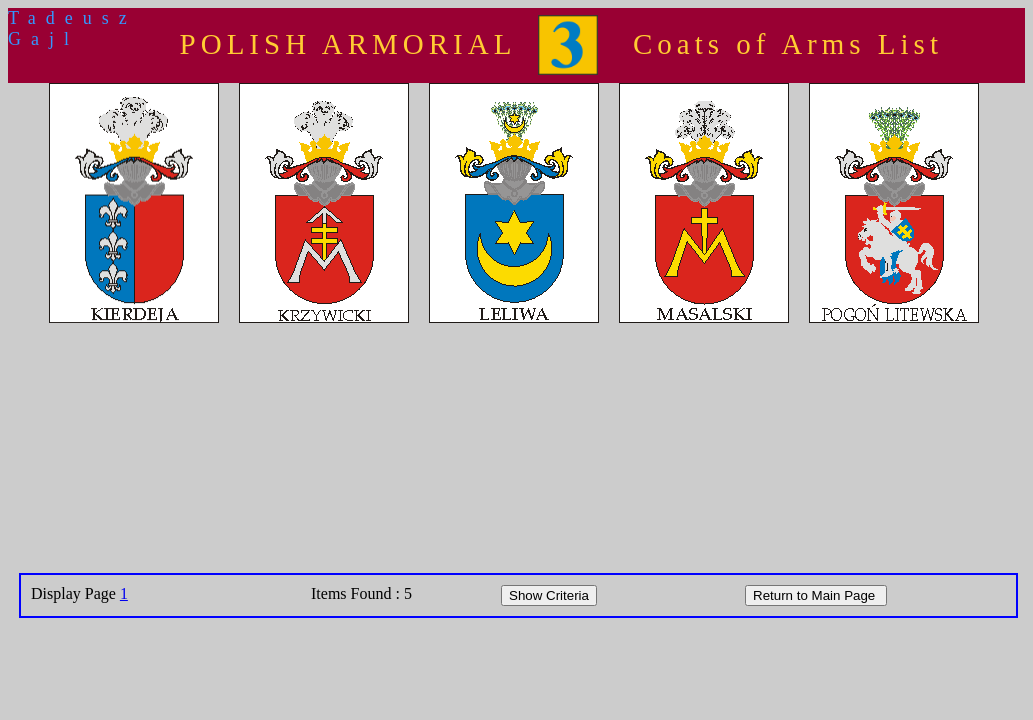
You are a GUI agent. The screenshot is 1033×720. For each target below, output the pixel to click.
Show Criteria (549, 595)
